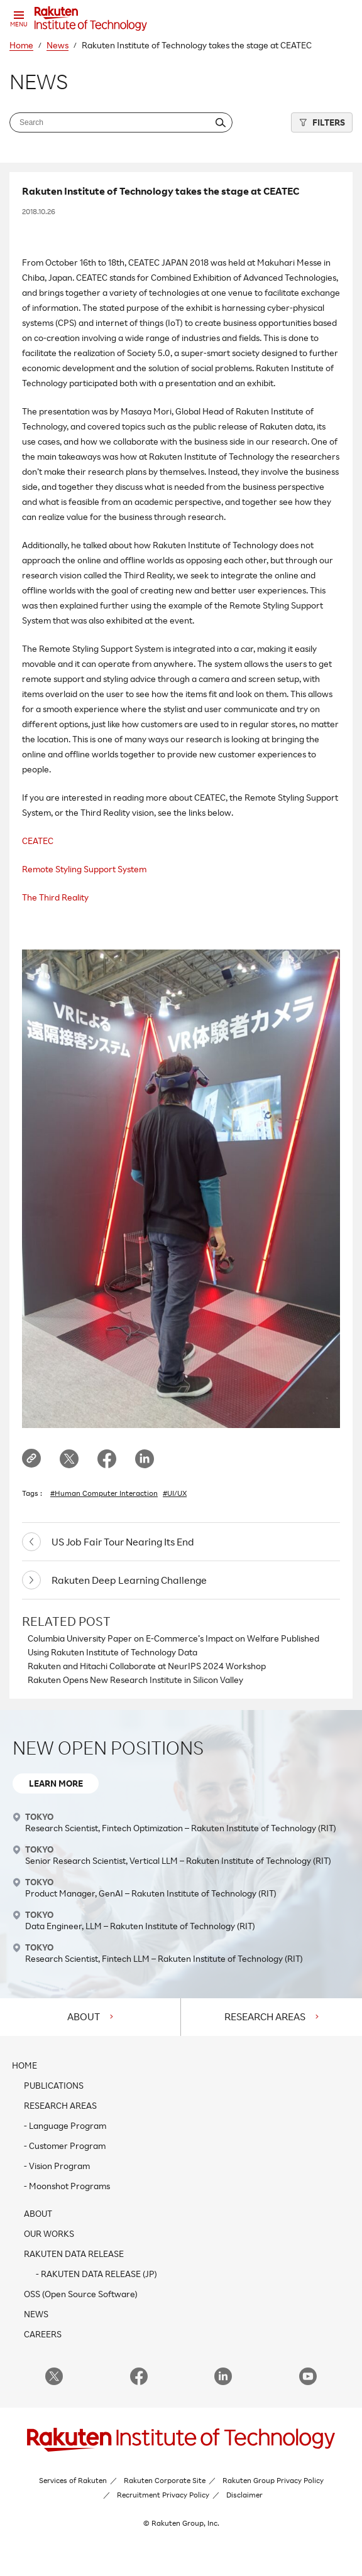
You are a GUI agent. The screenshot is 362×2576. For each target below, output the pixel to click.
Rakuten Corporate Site (165, 2480)
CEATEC (37, 840)
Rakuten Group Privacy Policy (273, 2480)
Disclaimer (244, 2494)
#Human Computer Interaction (104, 1493)
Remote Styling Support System (84, 868)
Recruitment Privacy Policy (163, 2494)
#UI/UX (175, 1493)
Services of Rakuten (73, 2480)
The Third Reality (55, 897)
